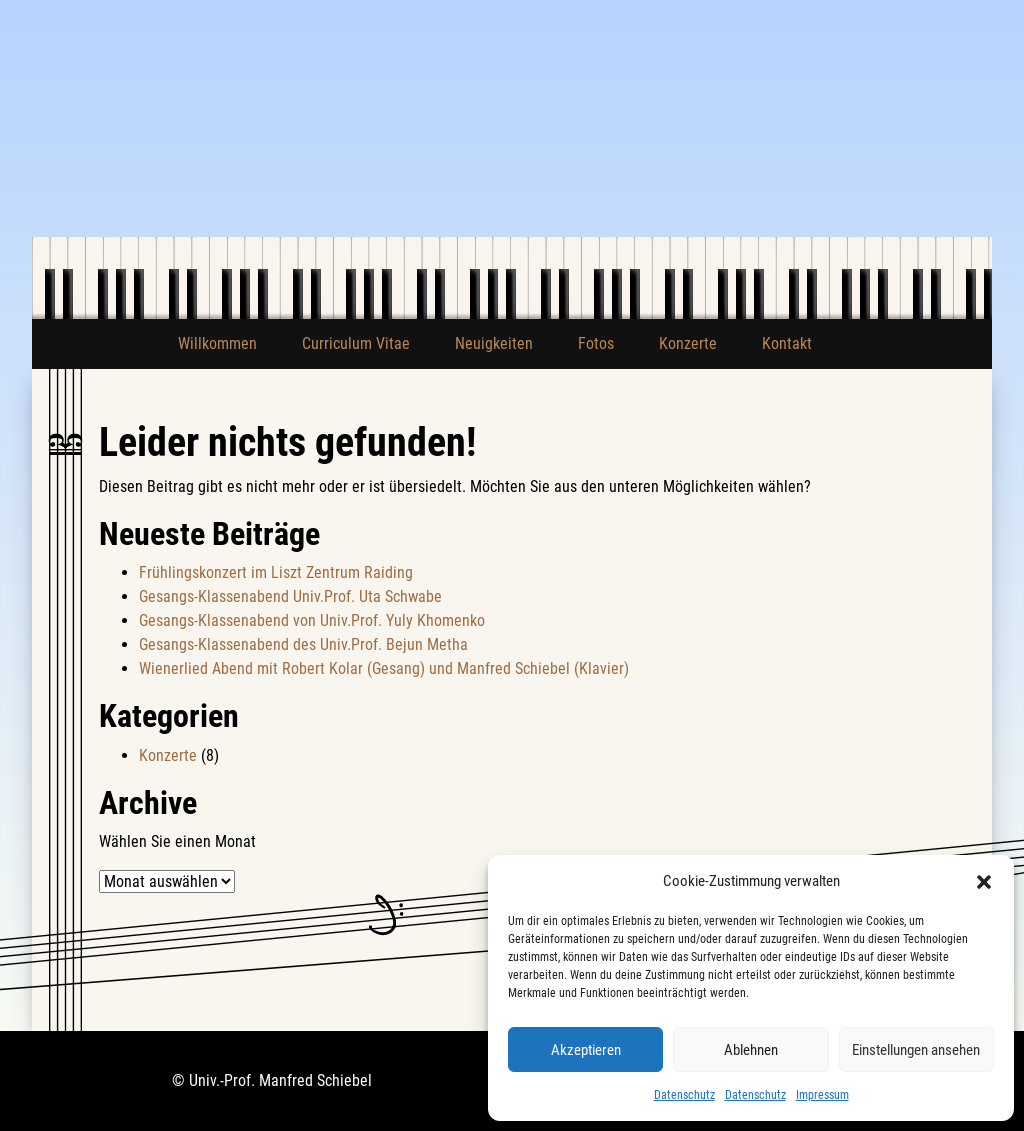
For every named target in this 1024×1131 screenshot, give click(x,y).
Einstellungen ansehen (916, 1050)
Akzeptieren (586, 1050)
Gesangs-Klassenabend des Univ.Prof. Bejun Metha (303, 644)
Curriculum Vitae (356, 343)
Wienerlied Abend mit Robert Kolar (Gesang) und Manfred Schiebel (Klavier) (384, 668)
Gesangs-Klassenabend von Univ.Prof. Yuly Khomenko (312, 620)
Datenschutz (684, 1095)
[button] (984, 881)
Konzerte (688, 343)
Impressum (822, 1095)
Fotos (596, 343)
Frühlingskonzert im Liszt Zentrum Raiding (276, 572)
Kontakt (787, 343)
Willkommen (217, 343)
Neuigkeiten (494, 343)
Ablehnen (751, 1050)
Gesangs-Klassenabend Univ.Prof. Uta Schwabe (290, 596)
